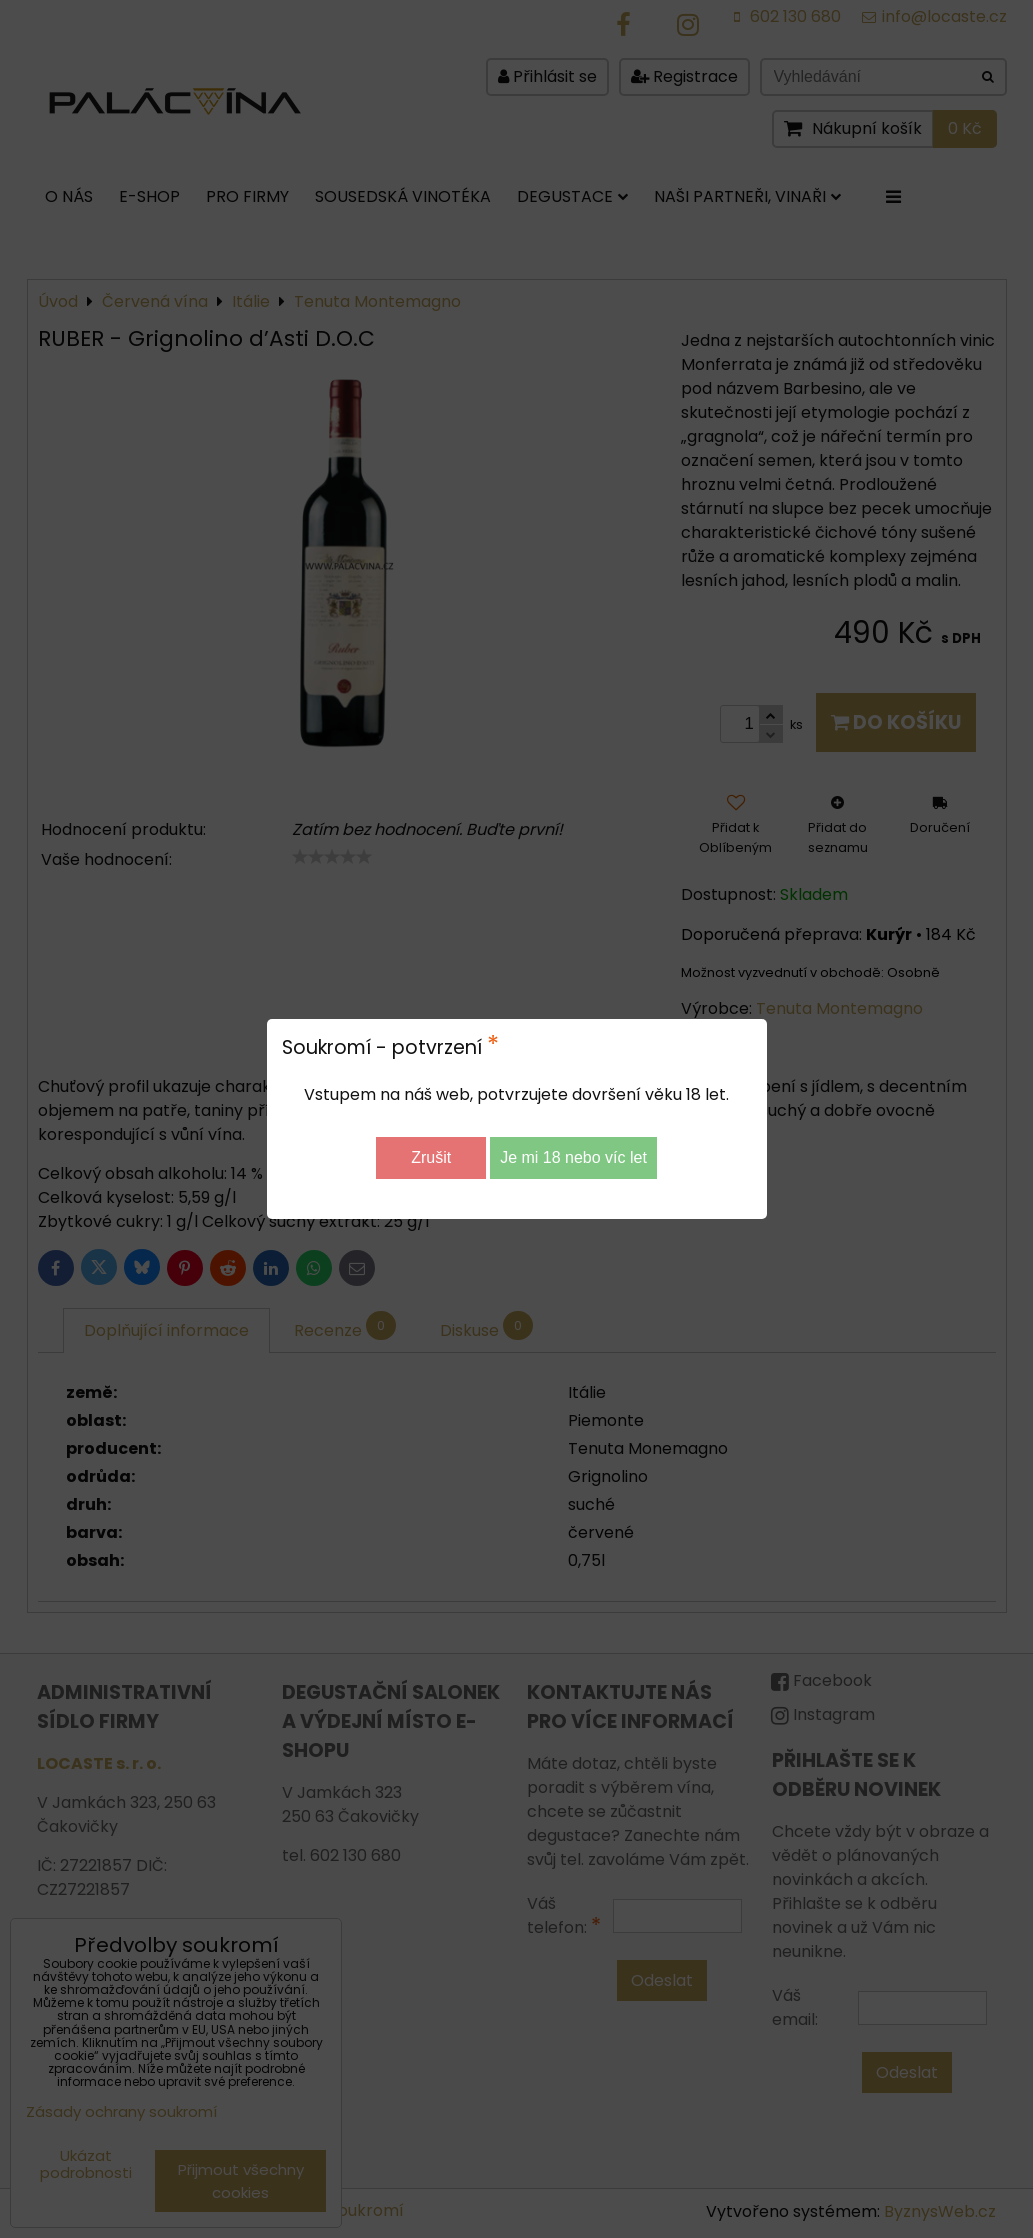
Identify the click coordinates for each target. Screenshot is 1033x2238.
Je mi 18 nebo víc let (573, 1157)
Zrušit (431, 1157)
